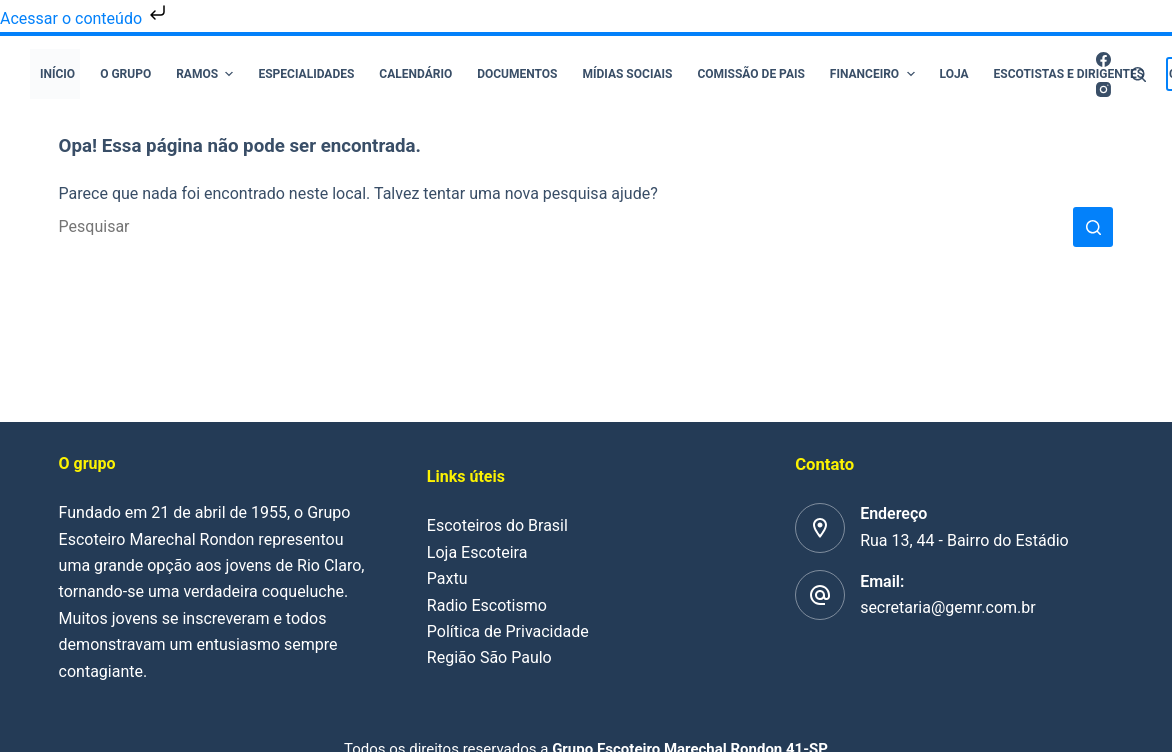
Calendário (415, 74)
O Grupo (125, 74)
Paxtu (447, 578)
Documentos (517, 74)
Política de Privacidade (508, 631)
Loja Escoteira (477, 552)
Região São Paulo (489, 657)
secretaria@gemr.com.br (948, 607)
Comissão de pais (750, 74)
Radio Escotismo (487, 605)
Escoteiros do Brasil (497, 525)
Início (57, 74)
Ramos (207, 74)
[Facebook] (1103, 59)
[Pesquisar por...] (566, 227)
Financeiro (875, 74)
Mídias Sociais (628, 74)
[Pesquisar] (1138, 74)
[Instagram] (1103, 89)
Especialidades (306, 74)
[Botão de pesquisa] (1093, 227)
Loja (954, 74)
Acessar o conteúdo (85, 18)
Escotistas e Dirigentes (1069, 74)
